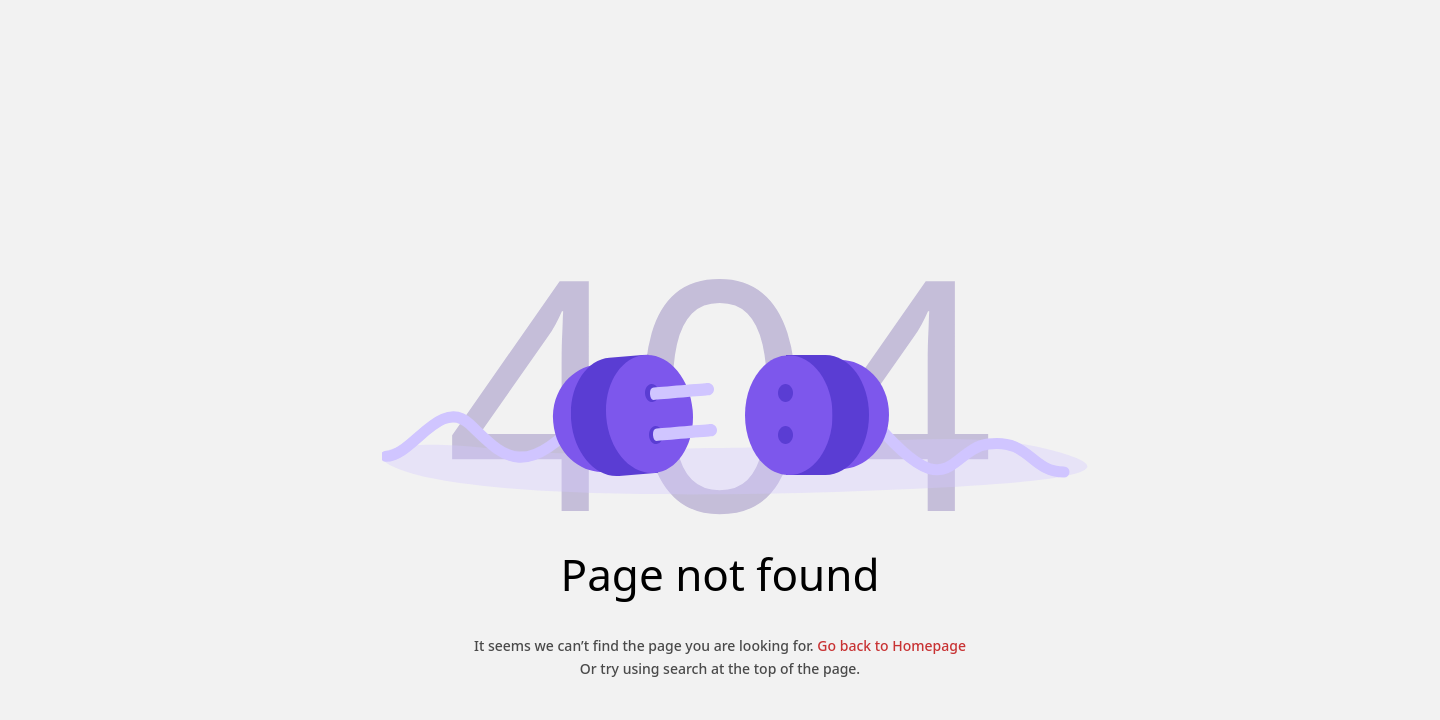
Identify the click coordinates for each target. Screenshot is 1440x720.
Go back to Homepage (890, 645)
